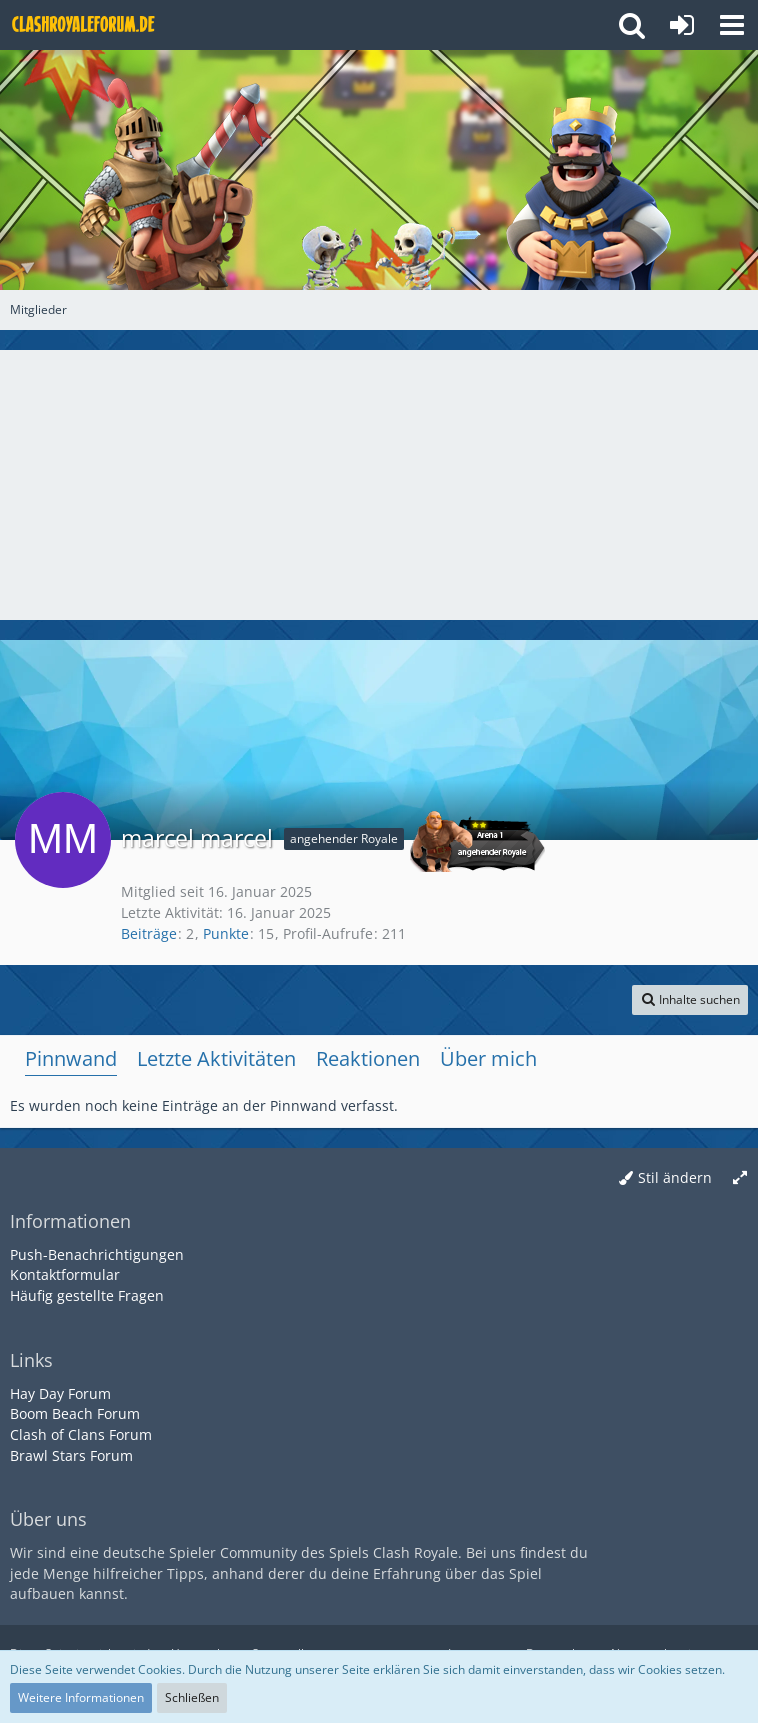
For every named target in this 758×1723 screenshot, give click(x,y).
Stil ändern (675, 1177)
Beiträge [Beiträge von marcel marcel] (149, 933)
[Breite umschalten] (740, 1178)
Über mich (488, 1058)
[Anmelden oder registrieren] (682, 25)
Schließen (192, 1697)
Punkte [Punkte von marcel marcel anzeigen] (226, 933)
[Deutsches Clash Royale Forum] (85, 25)
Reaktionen (368, 1058)
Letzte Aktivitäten (216, 1058)
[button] (732, 25)
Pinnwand (71, 1058)
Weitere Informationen (81, 1697)
